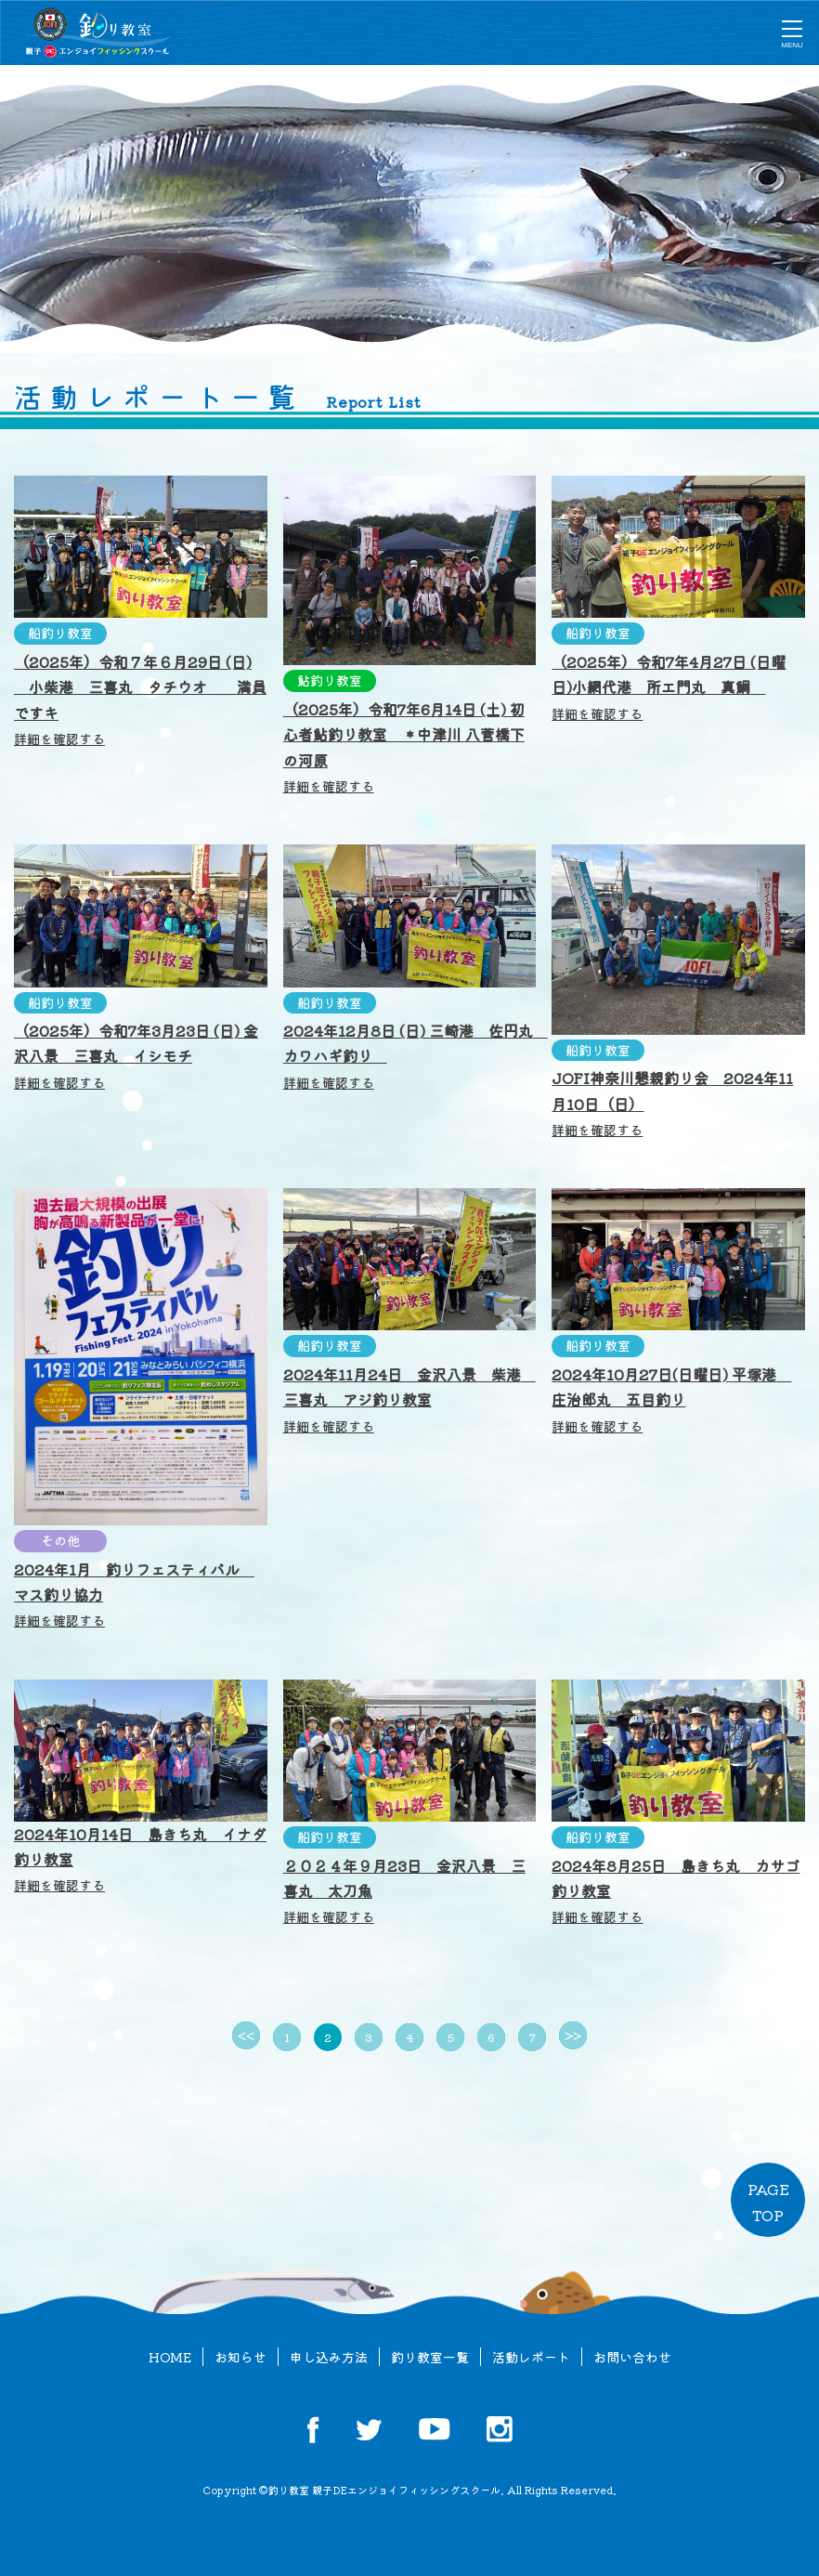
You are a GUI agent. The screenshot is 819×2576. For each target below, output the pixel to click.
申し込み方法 (329, 2356)
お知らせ (240, 2356)
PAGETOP (768, 2201)
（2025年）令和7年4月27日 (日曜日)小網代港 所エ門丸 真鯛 (669, 686)
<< (246, 2035)
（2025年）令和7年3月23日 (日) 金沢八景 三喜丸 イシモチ (136, 1055)
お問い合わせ (632, 2356)
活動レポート (531, 2356)
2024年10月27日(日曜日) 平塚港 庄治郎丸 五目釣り (671, 1398)
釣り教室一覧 (430, 2356)
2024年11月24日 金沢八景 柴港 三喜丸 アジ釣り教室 (409, 1398)
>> (573, 2035)
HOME (170, 2356)
